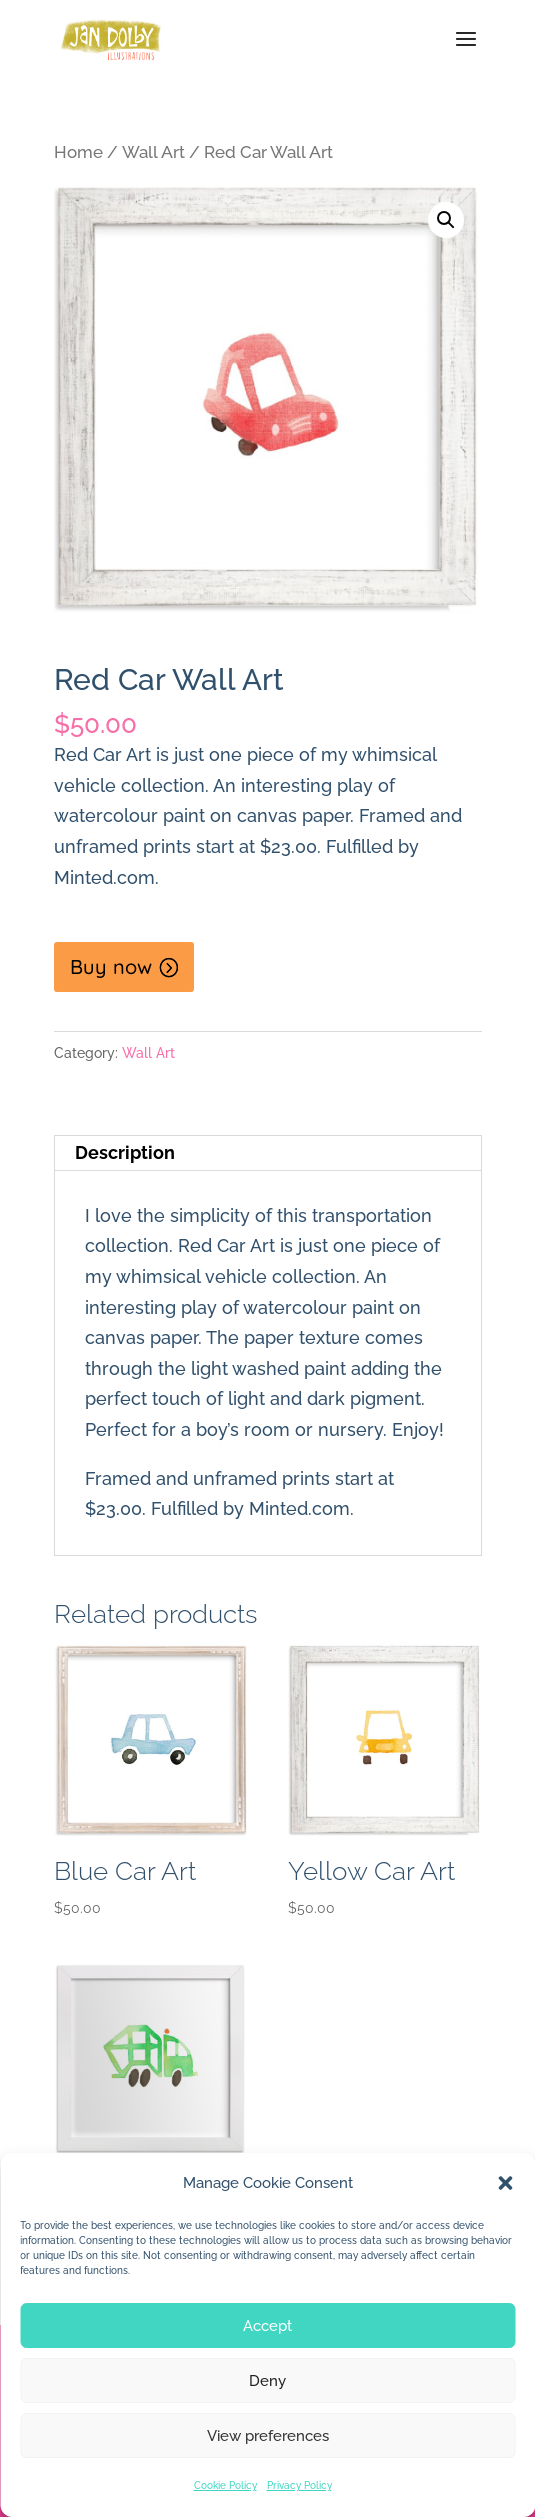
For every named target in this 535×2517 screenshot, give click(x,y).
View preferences (268, 2436)
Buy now (111, 966)
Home (78, 152)
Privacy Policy (299, 2485)
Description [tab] (125, 1152)
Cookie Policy (225, 2485)
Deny (267, 2381)
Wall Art (153, 152)
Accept (267, 2326)
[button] (505, 2183)
